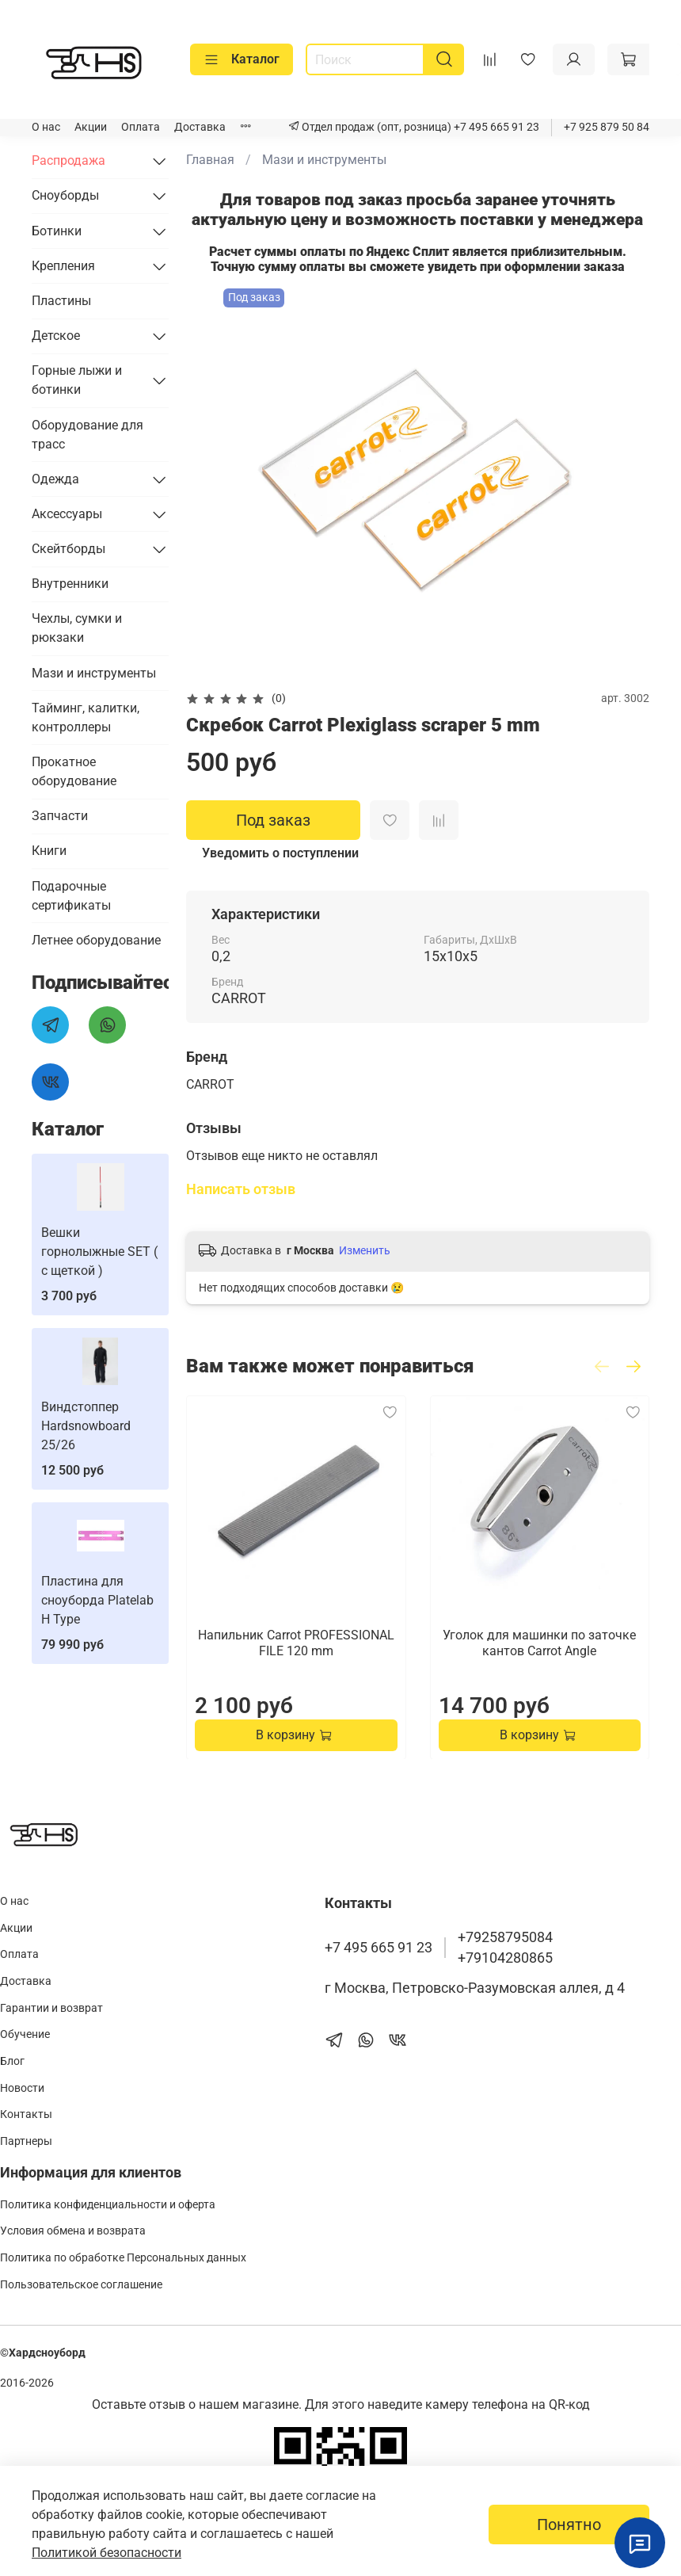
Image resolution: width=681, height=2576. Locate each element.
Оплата (140, 127)
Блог (12, 2061)
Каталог (242, 59)
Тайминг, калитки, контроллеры (85, 717)
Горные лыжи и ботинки (77, 380)
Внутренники (70, 583)
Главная (210, 159)
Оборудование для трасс (87, 435)
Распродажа (68, 160)
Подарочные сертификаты (71, 896)
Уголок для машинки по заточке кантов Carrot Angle (539, 1642)
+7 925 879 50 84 (606, 127)
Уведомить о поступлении (280, 853)
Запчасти (60, 815)
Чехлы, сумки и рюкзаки (77, 628)
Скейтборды (68, 548)
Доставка (200, 127)
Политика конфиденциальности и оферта (107, 2205)
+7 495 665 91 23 (495, 127)
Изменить (364, 1250)
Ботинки (57, 231)
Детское (56, 335)
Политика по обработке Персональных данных (123, 2258)
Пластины (61, 300)
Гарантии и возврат (51, 2008)
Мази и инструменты (324, 159)
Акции (90, 127)
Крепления (63, 265)
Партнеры (26, 2141)
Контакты (26, 2114)
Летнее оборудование (96, 940)
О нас (46, 127)
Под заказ (273, 820)
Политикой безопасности (106, 2552)
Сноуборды (65, 195)
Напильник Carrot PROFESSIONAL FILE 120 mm (296, 1642)
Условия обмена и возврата (73, 2231)
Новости (22, 2088)
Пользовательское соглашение (81, 2285)
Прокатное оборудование (74, 771)
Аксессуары (67, 513)
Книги (49, 850)
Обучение (25, 2034)
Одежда (55, 479)
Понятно (569, 2524)
